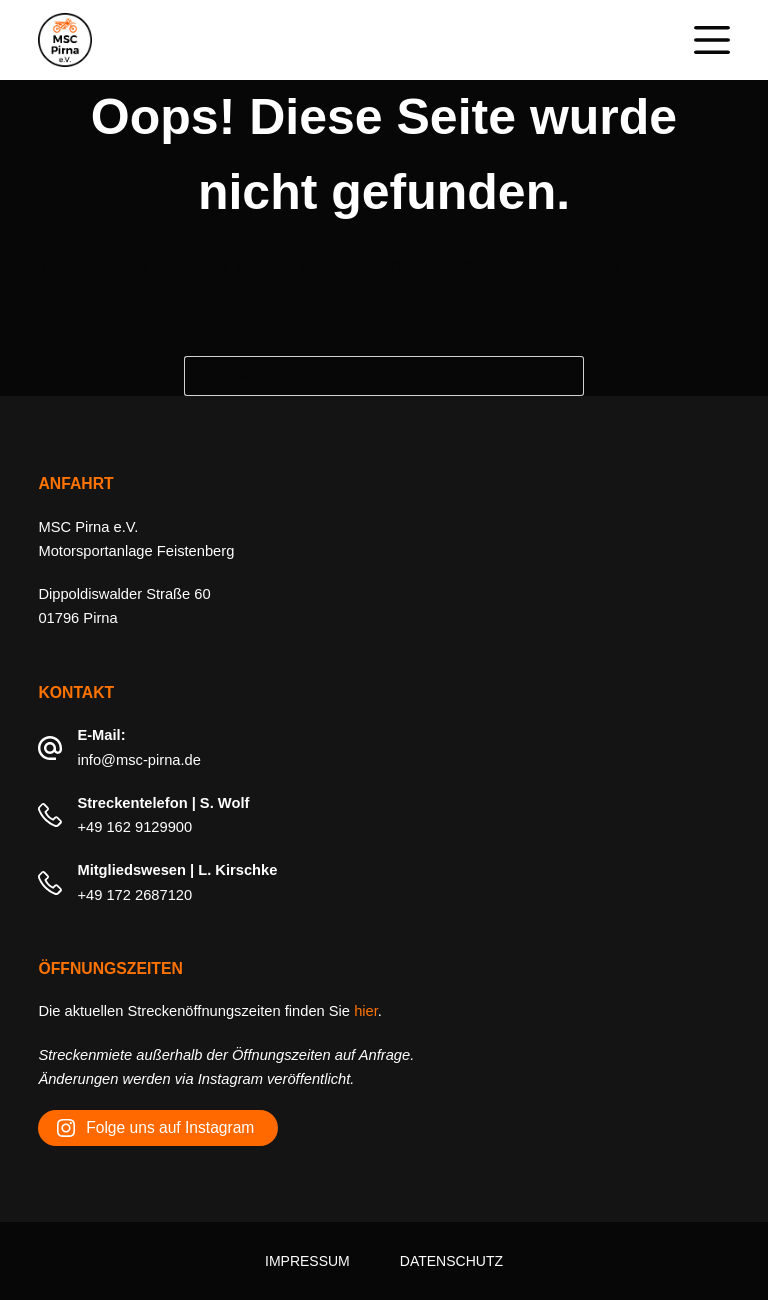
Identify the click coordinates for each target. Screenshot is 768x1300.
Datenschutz (451, 1261)
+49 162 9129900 (134, 827)
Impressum (307, 1261)
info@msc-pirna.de (138, 760)
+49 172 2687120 (134, 895)
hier (366, 1011)
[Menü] (712, 40)
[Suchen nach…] (364, 376)
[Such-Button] (564, 376)
